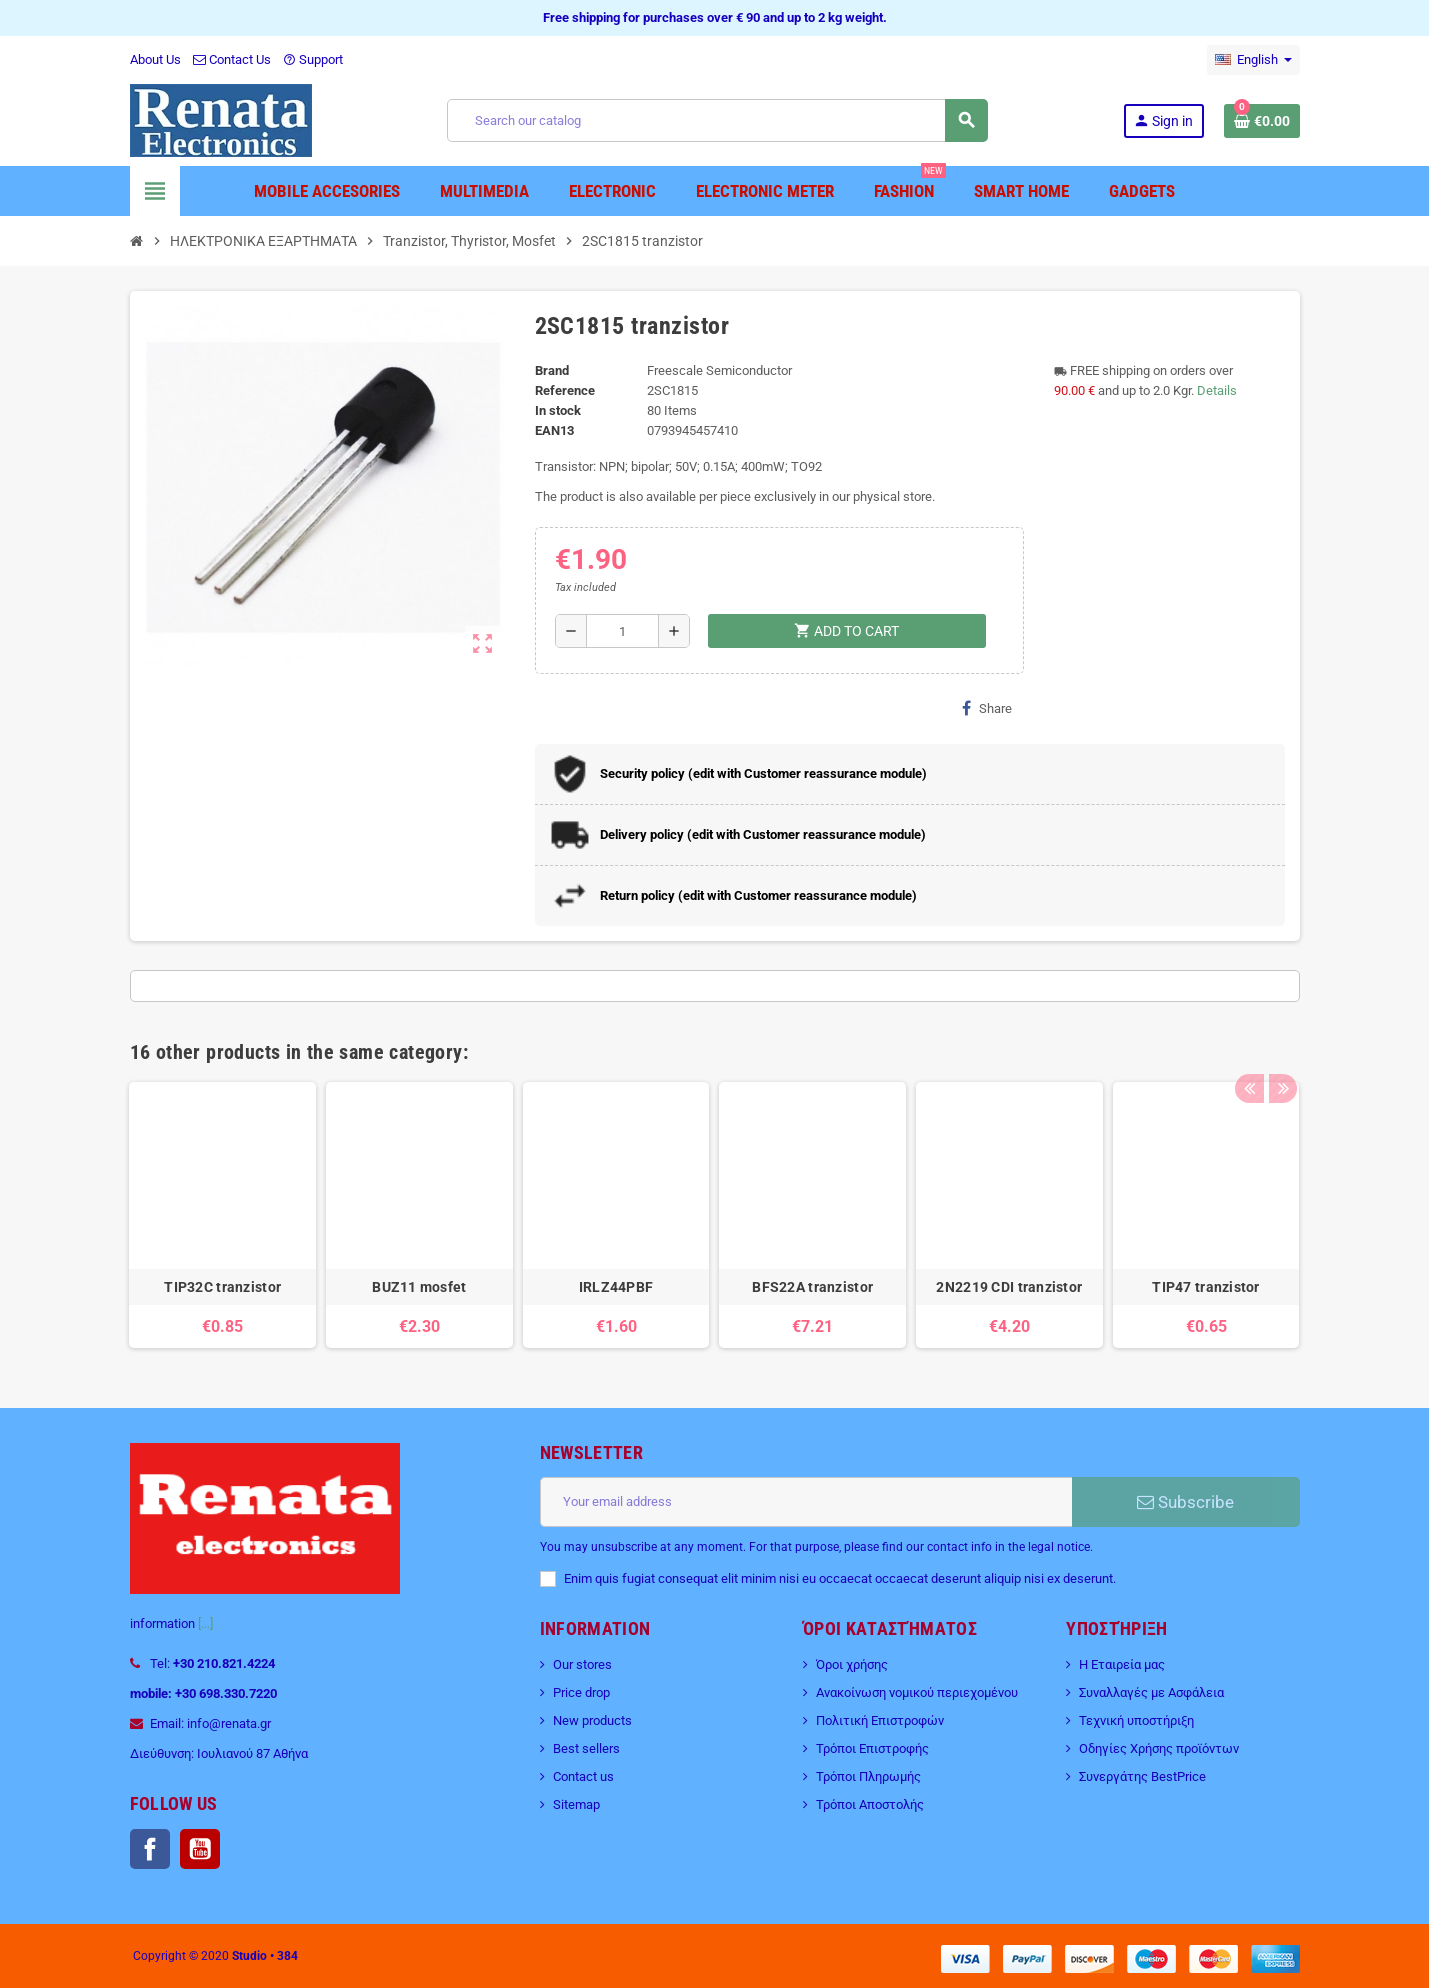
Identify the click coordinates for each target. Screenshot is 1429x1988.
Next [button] (1280, 1047)
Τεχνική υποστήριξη (1136, 1720)
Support (313, 59)
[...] (205, 1623)
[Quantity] (622, 631)
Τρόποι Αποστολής (870, 1804)
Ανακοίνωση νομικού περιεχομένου (917, 1692)
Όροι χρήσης (852, 1664)
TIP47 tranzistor (1205, 1287)
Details (1217, 390)
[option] (222, 1215)
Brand (552, 370)
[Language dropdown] (1253, 60)
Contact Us (232, 59)
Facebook (150, 1849)
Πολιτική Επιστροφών (880, 1720)
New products (592, 1720)
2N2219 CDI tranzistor (1009, 1287)
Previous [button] (1249, 1047)
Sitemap (576, 1804)
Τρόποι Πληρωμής (868, 1776)
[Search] (717, 120)
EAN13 (554, 430)
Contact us (583, 1776)
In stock (558, 410)
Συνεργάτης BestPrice (1142, 1776)
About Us (155, 59)
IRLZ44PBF (616, 1287)
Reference (565, 390)
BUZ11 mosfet (419, 1287)
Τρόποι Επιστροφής (872, 1748)
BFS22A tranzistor (812, 1287)
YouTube (200, 1849)
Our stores (582, 1664)
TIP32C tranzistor (222, 1287)
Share (987, 708)
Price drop (581, 1692)
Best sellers (586, 1748)
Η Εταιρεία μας (1122, 1664)
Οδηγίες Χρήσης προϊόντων (1159, 1748)
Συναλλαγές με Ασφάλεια (1151, 1692)
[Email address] (806, 1502)
